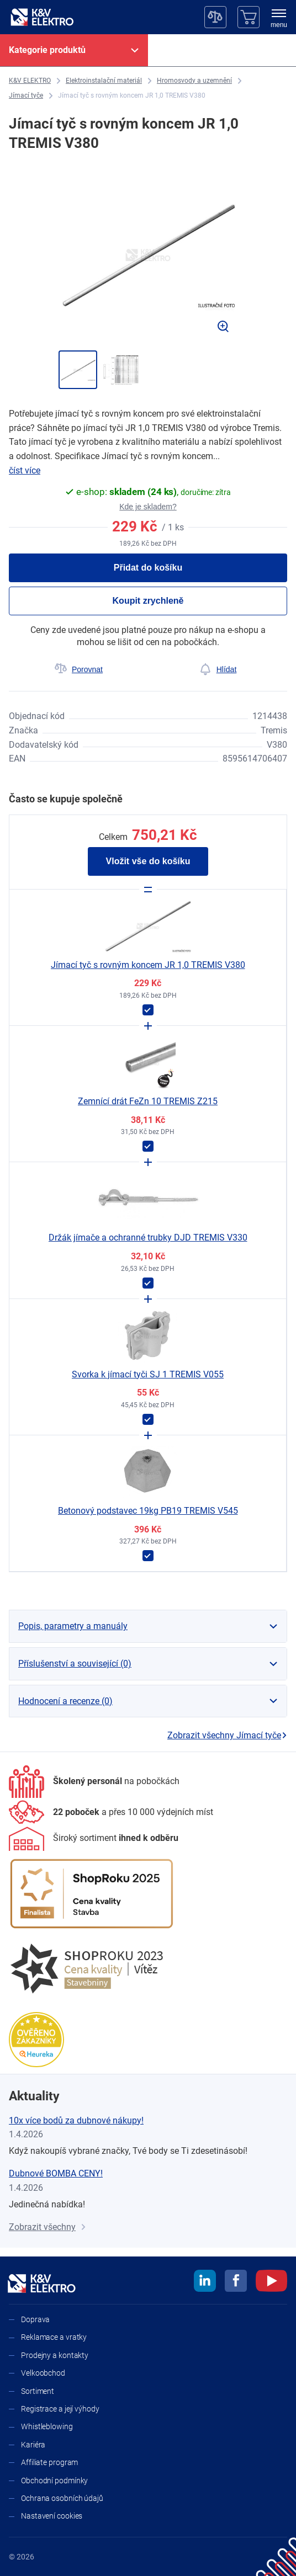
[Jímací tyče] (26, 96)
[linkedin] (205, 2282)
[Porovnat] (78, 669)
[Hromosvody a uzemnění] (194, 81)
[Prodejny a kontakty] (111, 1812)
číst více (24, 470)
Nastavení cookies (51, 2515)
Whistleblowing (47, 2426)
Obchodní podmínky (54, 2480)
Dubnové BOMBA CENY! (56, 2173)
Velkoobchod (43, 2373)
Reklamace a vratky (54, 2337)
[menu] (279, 19)
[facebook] (236, 2282)
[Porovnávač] (215, 17)
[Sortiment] (93, 1839)
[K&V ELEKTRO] (42, 17)
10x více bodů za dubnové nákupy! (76, 2120)
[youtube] (271, 2282)
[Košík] (248, 17)
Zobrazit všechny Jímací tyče (227, 1735)
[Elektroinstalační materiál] (104, 81)
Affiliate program (49, 2462)
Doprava (35, 2319)
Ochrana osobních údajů (62, 2498)
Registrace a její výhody (60, 2408)
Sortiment (37, 2391)
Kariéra (33, 2444)
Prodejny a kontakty (54, 2355)
